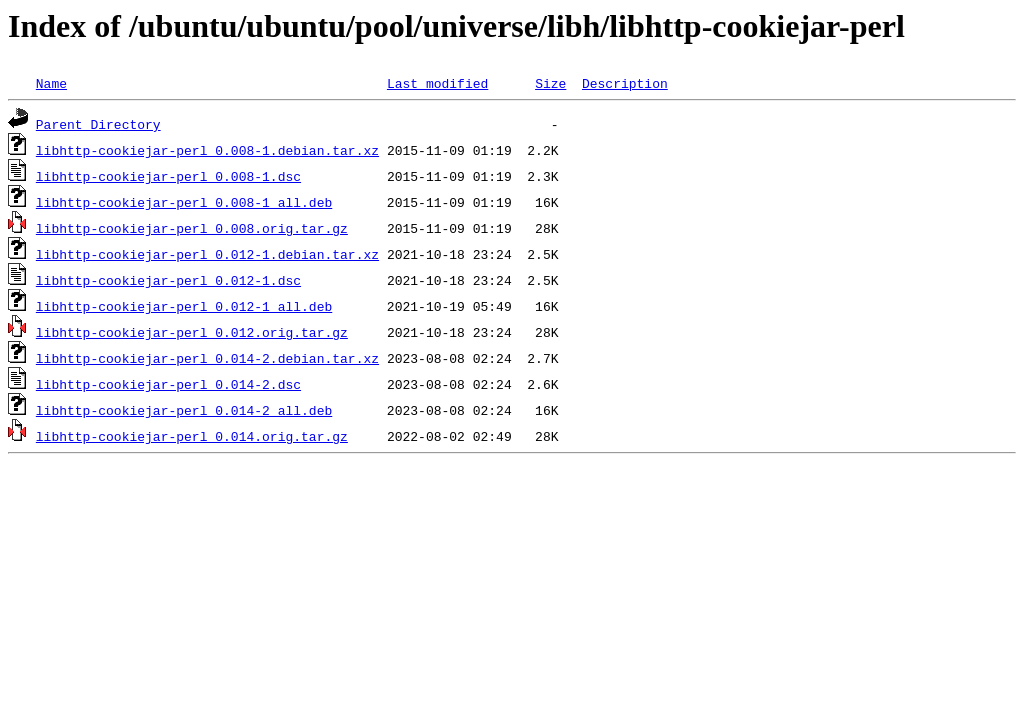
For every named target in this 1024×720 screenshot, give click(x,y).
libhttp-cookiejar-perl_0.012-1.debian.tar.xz (207, 254)
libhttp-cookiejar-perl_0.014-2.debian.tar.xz (207, 358)
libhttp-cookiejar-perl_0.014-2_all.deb (184, 410)
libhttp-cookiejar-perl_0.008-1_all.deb (184, 202)
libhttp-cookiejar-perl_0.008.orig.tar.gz (192, 228)
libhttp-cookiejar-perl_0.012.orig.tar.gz (192, 332)
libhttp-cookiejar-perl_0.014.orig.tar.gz (192, 436)
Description (625, 83)
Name (51, 83)
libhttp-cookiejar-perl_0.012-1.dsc (168, 280)
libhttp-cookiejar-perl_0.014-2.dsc (168, 384)
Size (550, 83)
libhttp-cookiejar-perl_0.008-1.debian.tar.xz (207, 150)
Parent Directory (98, 124)
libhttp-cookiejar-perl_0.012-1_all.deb (184, 306)
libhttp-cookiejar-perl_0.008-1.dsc (168, 176)
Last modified (437, 83)
